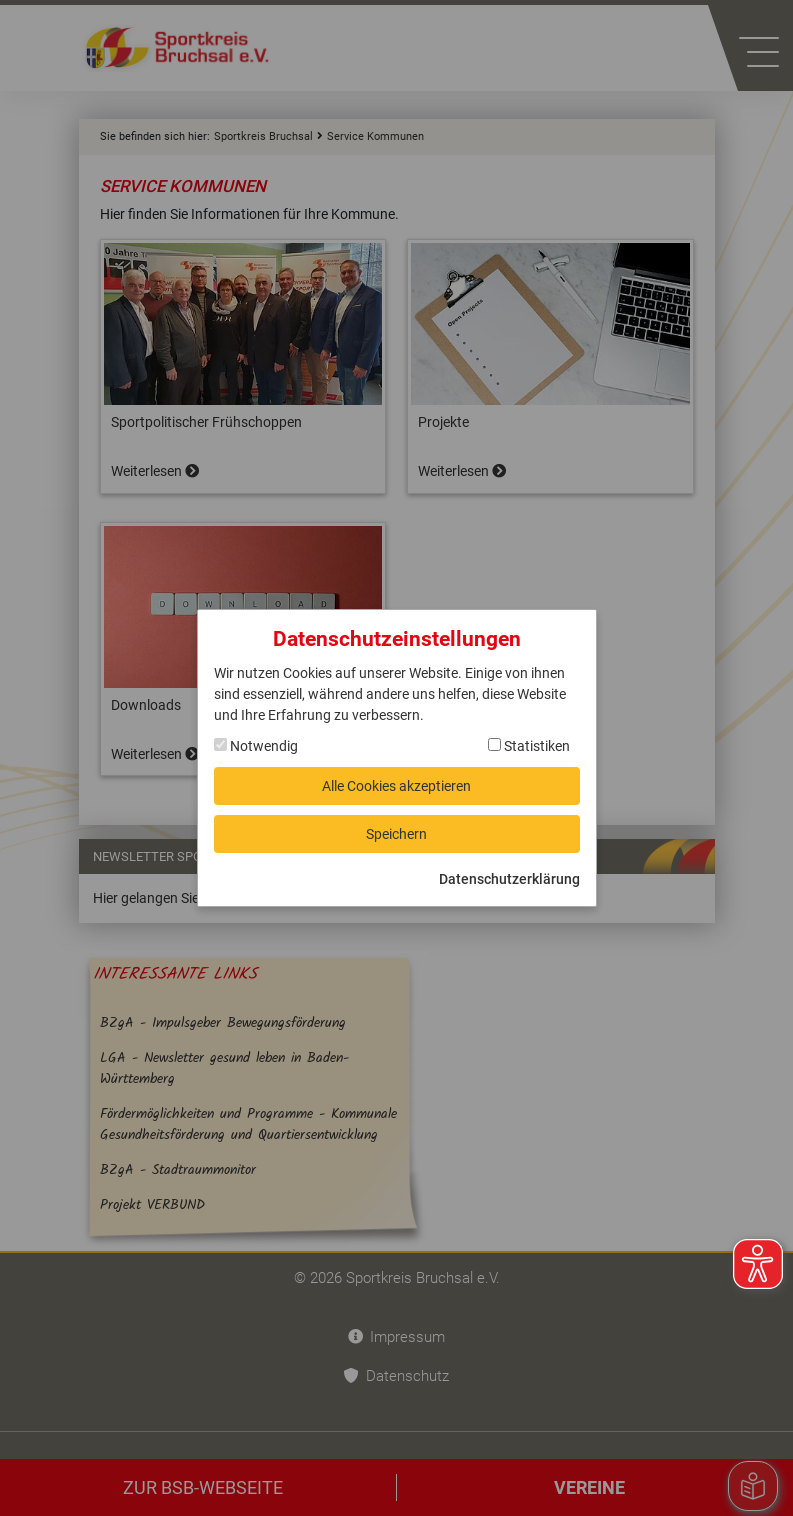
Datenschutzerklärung (509, 879)
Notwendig (256, 746)
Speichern (396, 834)
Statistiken (529, 746)
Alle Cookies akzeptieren (396, 786)
